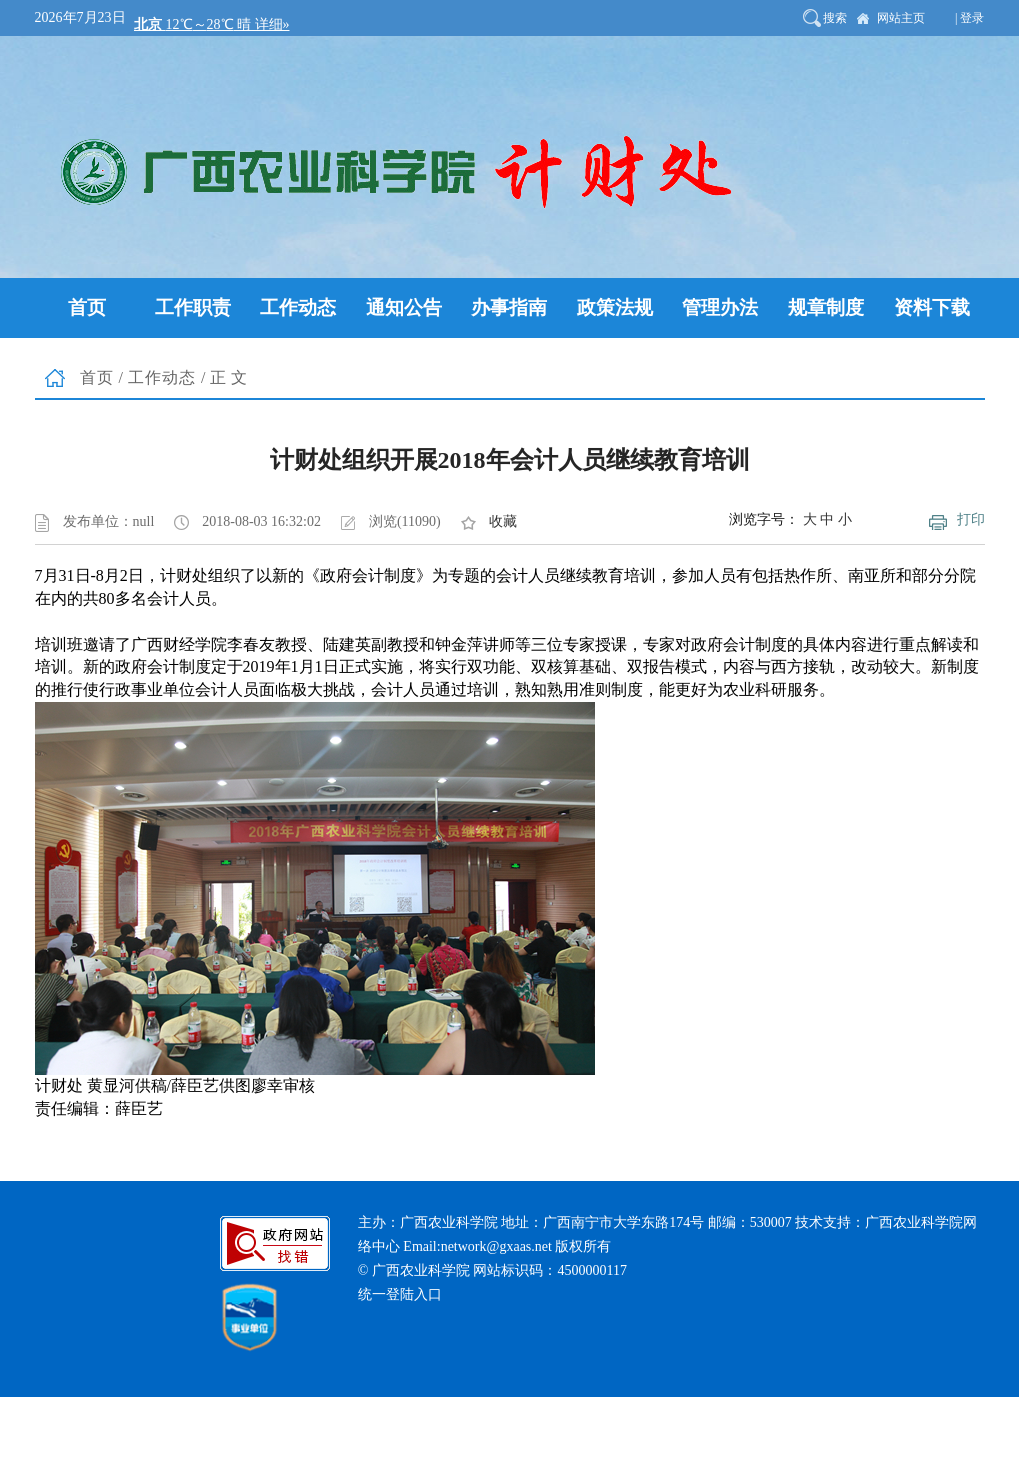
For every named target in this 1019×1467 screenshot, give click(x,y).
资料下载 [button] (932, 307)
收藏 (503, 521)
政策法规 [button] (615, 307)
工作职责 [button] (193, 307)
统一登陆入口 (400, 1294)
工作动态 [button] (298, 307)
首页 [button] (87, 307)
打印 (971, 519)
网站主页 (901, 18)
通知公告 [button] (404, 307)
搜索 (835, 18)
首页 (97, 377)
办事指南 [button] (509, 307)
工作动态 (162, 377)
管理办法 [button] (720, 307)
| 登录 (969, 18)
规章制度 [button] (826, 307)
